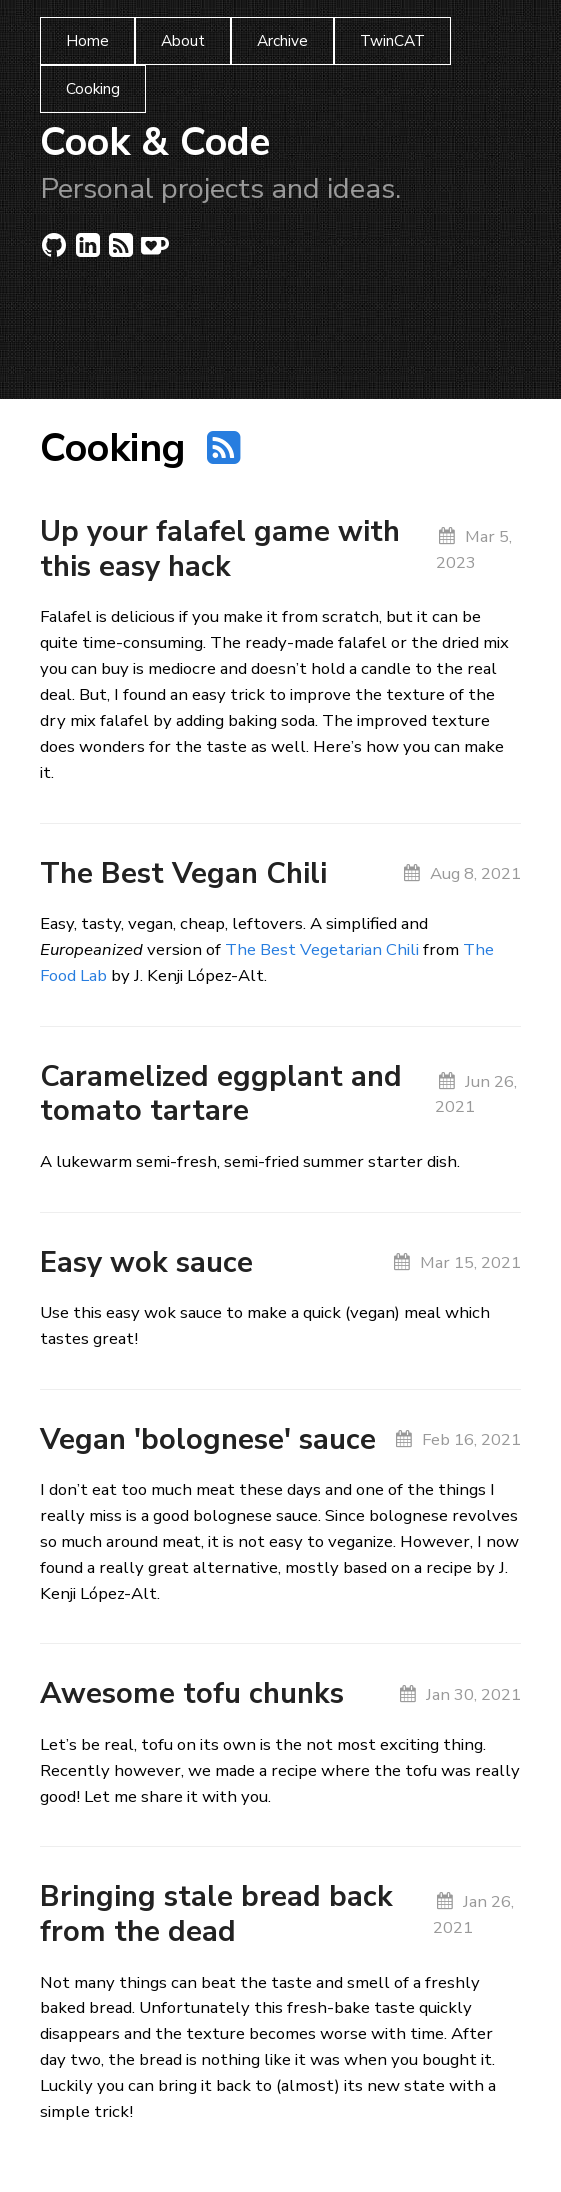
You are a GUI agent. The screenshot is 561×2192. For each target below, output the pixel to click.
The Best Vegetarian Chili (322, 949)
